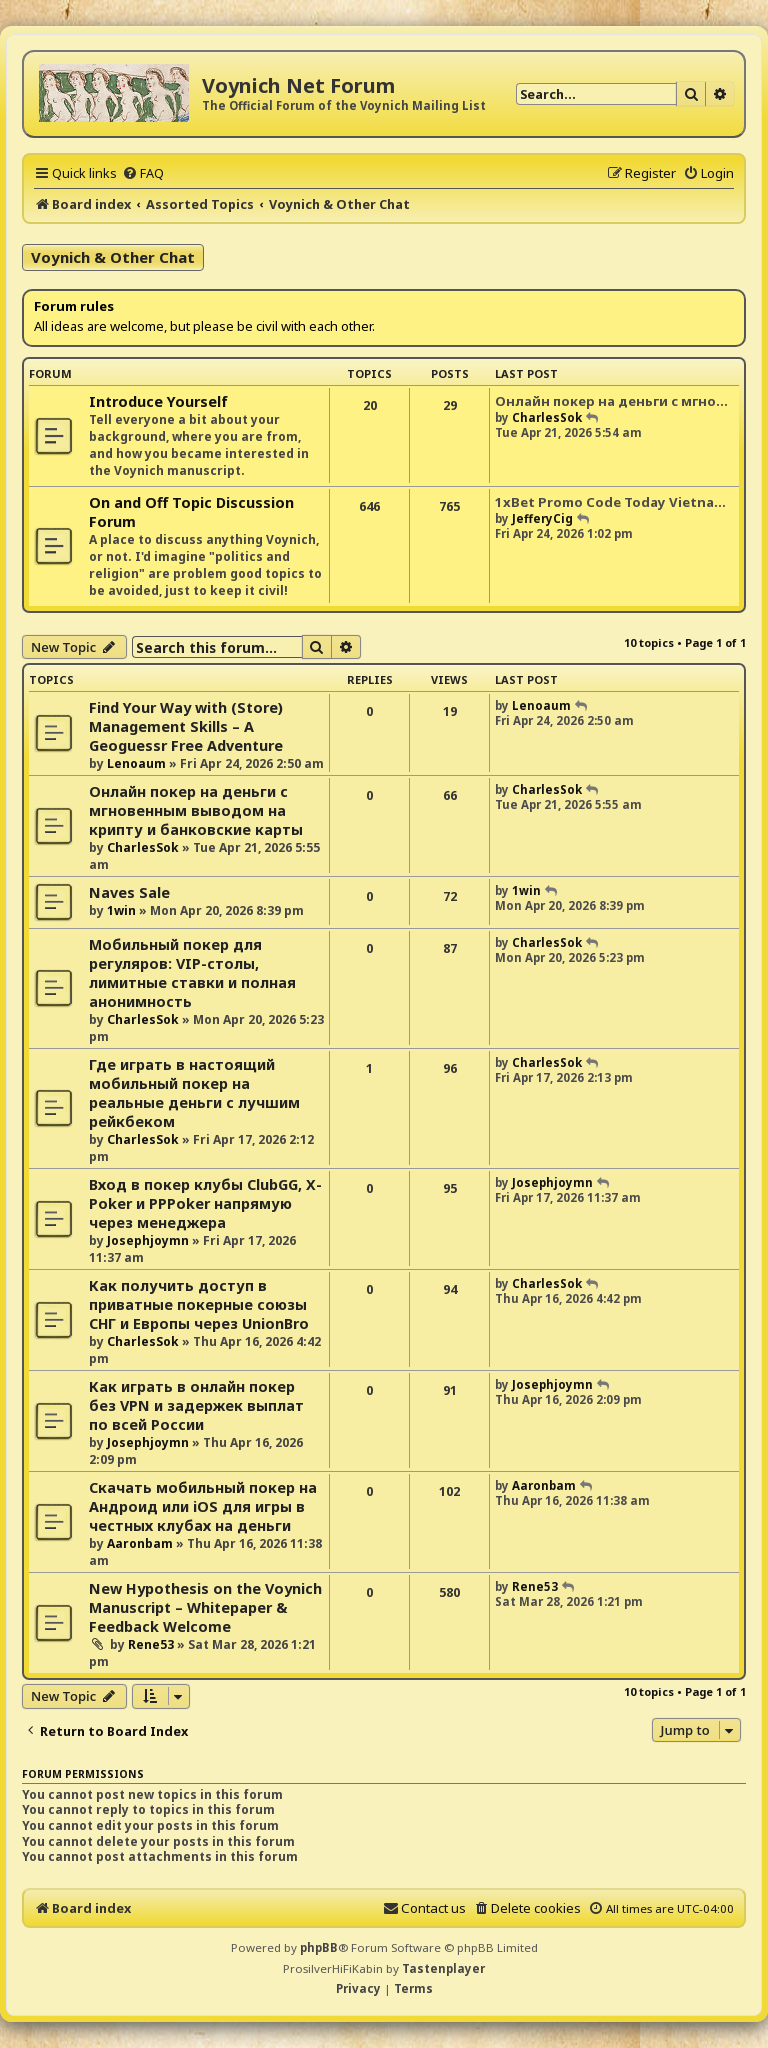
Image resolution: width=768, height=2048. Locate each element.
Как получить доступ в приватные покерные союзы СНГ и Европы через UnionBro (199, 1304)
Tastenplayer (443, 1968)
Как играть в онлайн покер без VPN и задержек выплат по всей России (196, 1405)
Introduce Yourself (158, 401)
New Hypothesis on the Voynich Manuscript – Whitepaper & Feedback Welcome (205, 1607)
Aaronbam (140, 1543)
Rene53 (151, 1644)
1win (121, 910)
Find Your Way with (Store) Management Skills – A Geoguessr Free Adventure (186, 726)
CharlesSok (547, 417)
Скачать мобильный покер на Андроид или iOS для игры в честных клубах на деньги (203, 1506)
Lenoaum (136, 763)
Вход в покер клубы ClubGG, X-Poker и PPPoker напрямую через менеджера (205, 1203)
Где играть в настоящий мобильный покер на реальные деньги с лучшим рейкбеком (194, 1093)
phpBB (319, 1947)
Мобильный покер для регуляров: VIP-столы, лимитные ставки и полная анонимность (192, 973)
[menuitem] (143, 173)
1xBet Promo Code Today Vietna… (610, 502)
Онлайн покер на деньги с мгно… (611, 401)
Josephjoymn (148, 1240)
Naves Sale (129, 892)
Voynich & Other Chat (113, 257)
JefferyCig (542, 518)
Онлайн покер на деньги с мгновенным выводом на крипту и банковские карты (196, 810)
